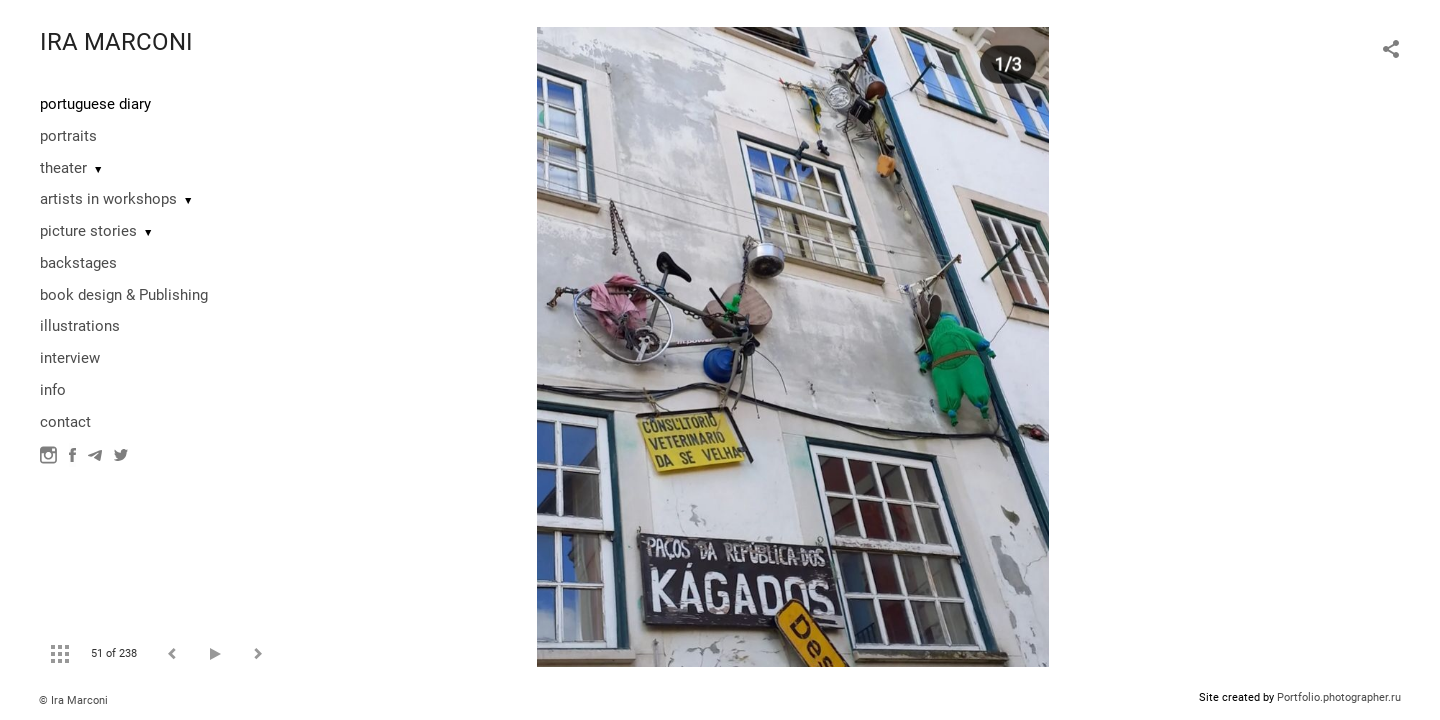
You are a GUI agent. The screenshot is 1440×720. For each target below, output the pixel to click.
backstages (78, 263)
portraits (68, 136)
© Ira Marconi (73, 700)
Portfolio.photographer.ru (1339, 697)
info (53, 390)
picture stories (88, 231)
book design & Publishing (124, 295)
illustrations (80, 326)
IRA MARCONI (116, 42)
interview (70, 358)
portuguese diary (95, 104)
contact (65, 422)
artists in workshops (108, 199)
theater (63, 168)
